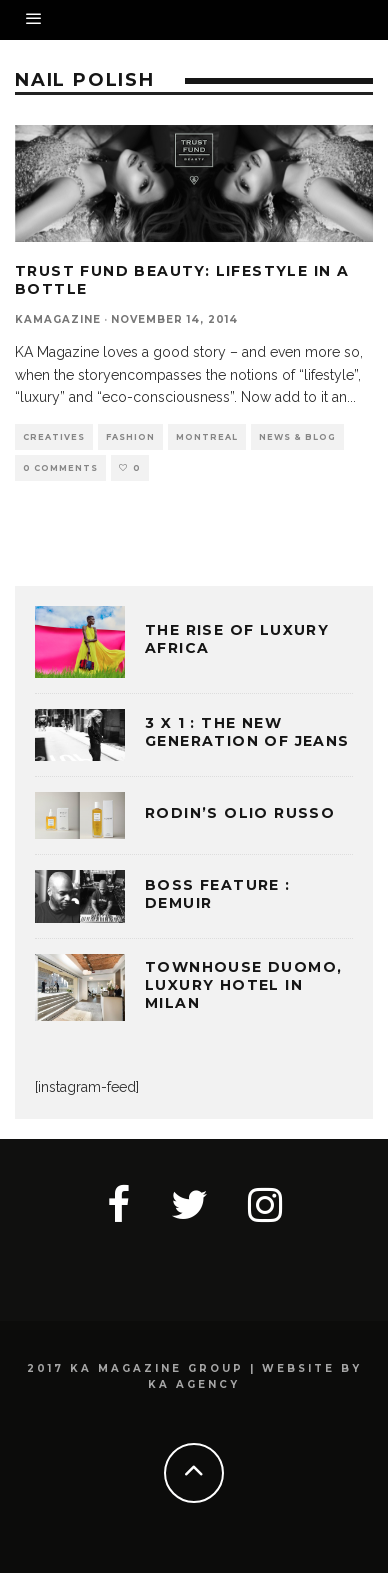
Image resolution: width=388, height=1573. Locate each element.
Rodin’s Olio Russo (240, 813)
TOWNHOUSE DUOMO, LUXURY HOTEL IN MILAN (243, 985)
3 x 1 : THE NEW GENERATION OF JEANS (247, 732)
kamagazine (58, 319)
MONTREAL (207, 437)
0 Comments (60, 468)
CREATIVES (54, 437)
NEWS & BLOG (297, 437)
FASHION (130, 437)
